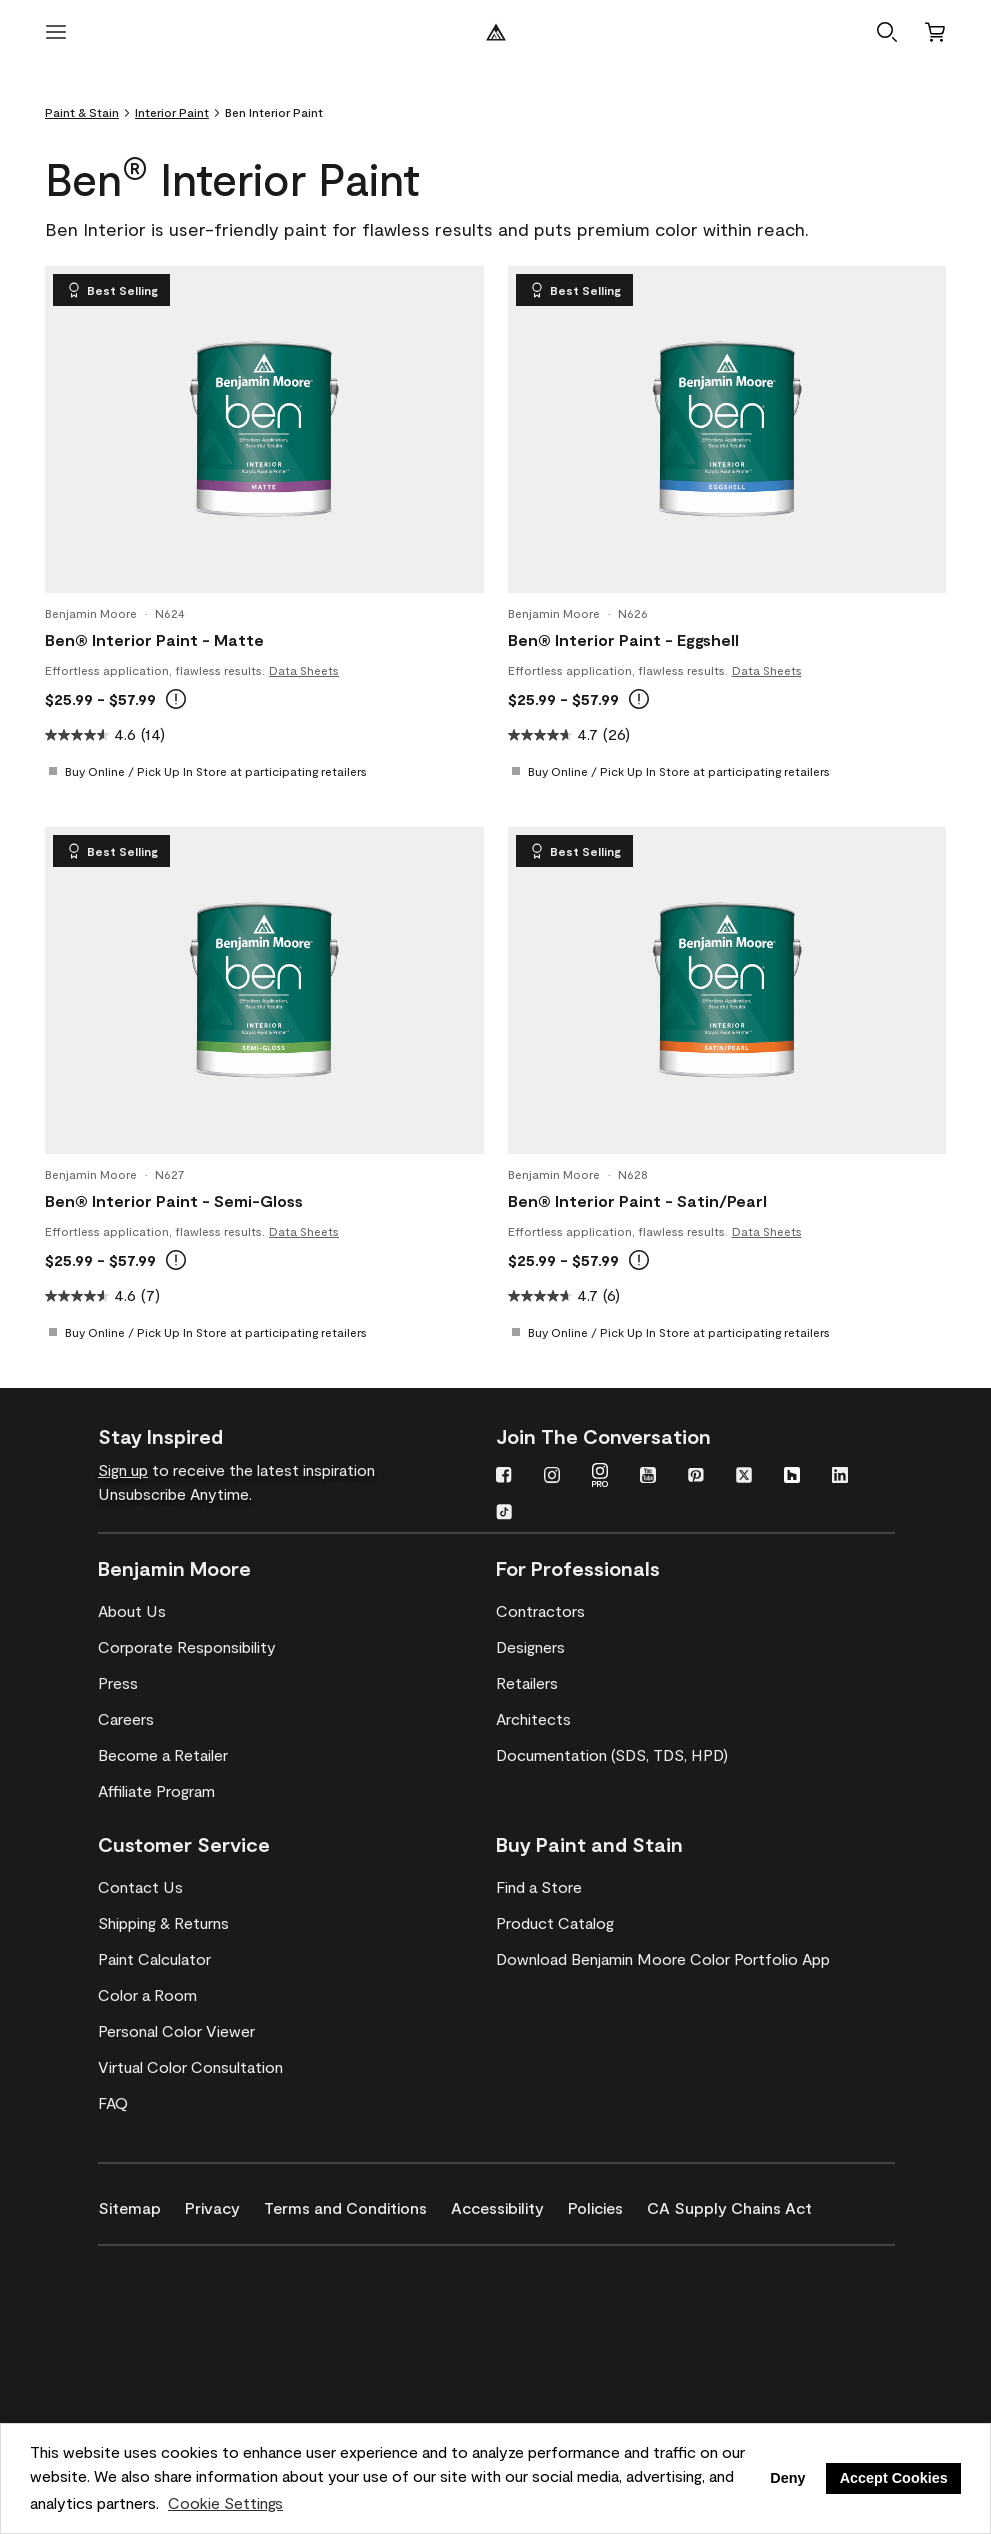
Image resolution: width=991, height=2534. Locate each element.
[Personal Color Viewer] (176, 2031)
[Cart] (935, 32)
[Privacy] (224, 2204)
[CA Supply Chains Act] (741, 2204)
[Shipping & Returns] (163, 1923)
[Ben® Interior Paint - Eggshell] (727, 429)
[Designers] (530, 1647)
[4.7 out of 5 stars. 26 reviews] (727, 735)
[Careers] (126, 1719)
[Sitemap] (141, 2204)
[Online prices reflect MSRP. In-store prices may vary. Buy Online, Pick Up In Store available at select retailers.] (176, 699)
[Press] (118, 1683)
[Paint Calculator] (154, 1959)
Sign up (123, 1469)
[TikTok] (504, 1514)
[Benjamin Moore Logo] (496, 32)
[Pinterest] (696, 1477)
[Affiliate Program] (156, 1791)
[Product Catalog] (555, 1923)
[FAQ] (113, 2103)
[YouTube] (648, 1477)
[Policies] (607, 2204)
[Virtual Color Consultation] (190, 2067)
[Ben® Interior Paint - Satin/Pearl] (727, 990)
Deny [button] (787, 2478)
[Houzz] (792, 1477)
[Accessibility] (509, 2204)
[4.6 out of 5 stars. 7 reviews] (264, 1296)
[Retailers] (527, 1683)
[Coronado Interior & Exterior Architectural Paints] (195, 2391)
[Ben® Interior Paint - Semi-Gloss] (264, 990)
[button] (887, 32)
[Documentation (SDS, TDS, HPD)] (612, 1755)
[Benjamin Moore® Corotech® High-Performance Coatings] (195, 2275)
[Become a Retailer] (163, 1755)
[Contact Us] (140, 1887)
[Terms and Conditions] (357, 2204)
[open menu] (56, 32)
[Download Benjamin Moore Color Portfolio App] (663, 1959)
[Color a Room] (147, 1995)
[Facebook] (504, 1477)
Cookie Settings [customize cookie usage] (225, 2502)
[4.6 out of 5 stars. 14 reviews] (264, 735)
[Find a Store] (539, 1887)
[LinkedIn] (840, 1477)
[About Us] (132, 1611)
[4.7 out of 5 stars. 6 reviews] (727, 1296)
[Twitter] (744, 1477)
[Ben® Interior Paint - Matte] (264, 429)
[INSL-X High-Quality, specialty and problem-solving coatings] (195, 2333)
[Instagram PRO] (600, 1477)
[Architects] (533, 1719)
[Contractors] (540, 1611)
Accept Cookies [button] (894, 2478)
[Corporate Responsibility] (187, 1647)
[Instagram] (552, 1477)
